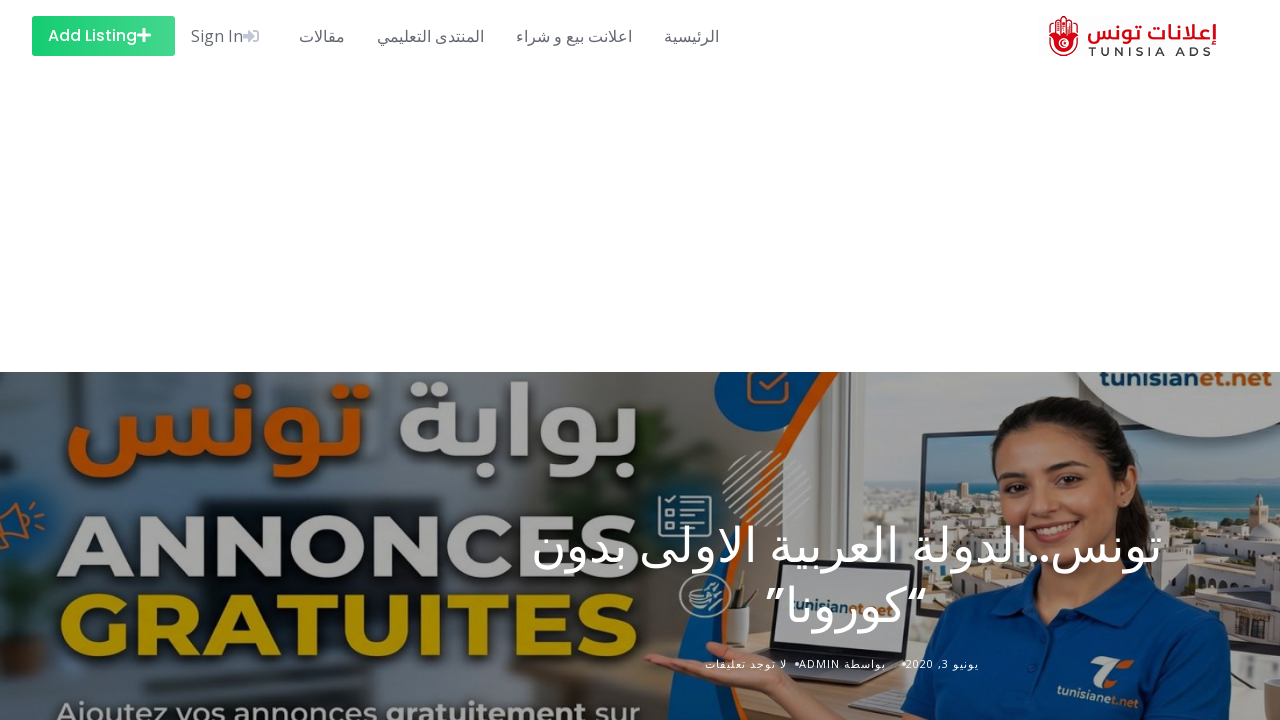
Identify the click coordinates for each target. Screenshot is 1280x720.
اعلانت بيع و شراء (574, 36)
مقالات (322, 36)
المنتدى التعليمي (430, 36)
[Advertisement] (640, 222)
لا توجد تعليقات (746, 663)
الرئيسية (691, 36)
